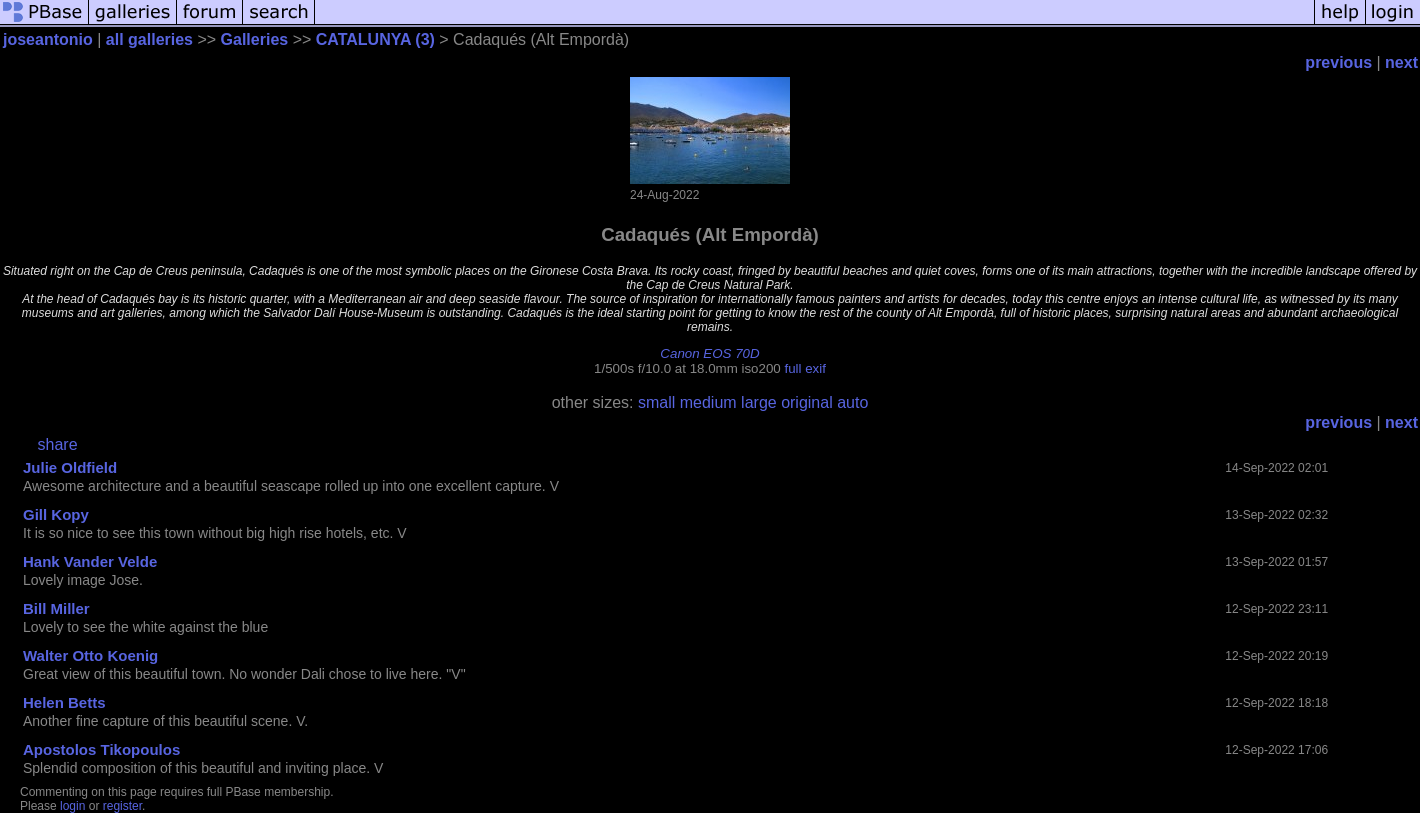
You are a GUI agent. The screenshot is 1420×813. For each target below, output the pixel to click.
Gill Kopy (56, 514)
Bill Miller (56, 608)
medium (708, 402)
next (1401, 62)
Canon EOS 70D (709, 353)
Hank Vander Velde (90, 561)
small (656, 402)
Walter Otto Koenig (90, 655)
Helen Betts (64, 702)
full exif (804, 368)
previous (1338, 62)
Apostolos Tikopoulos (101, 749)
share (58, 444)
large (759, 402)
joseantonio (48, 39)
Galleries (255, 39)
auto (852, 402)
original (807, 402)
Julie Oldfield (70, 467)
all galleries (149, 39)
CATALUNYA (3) (375, 39)
